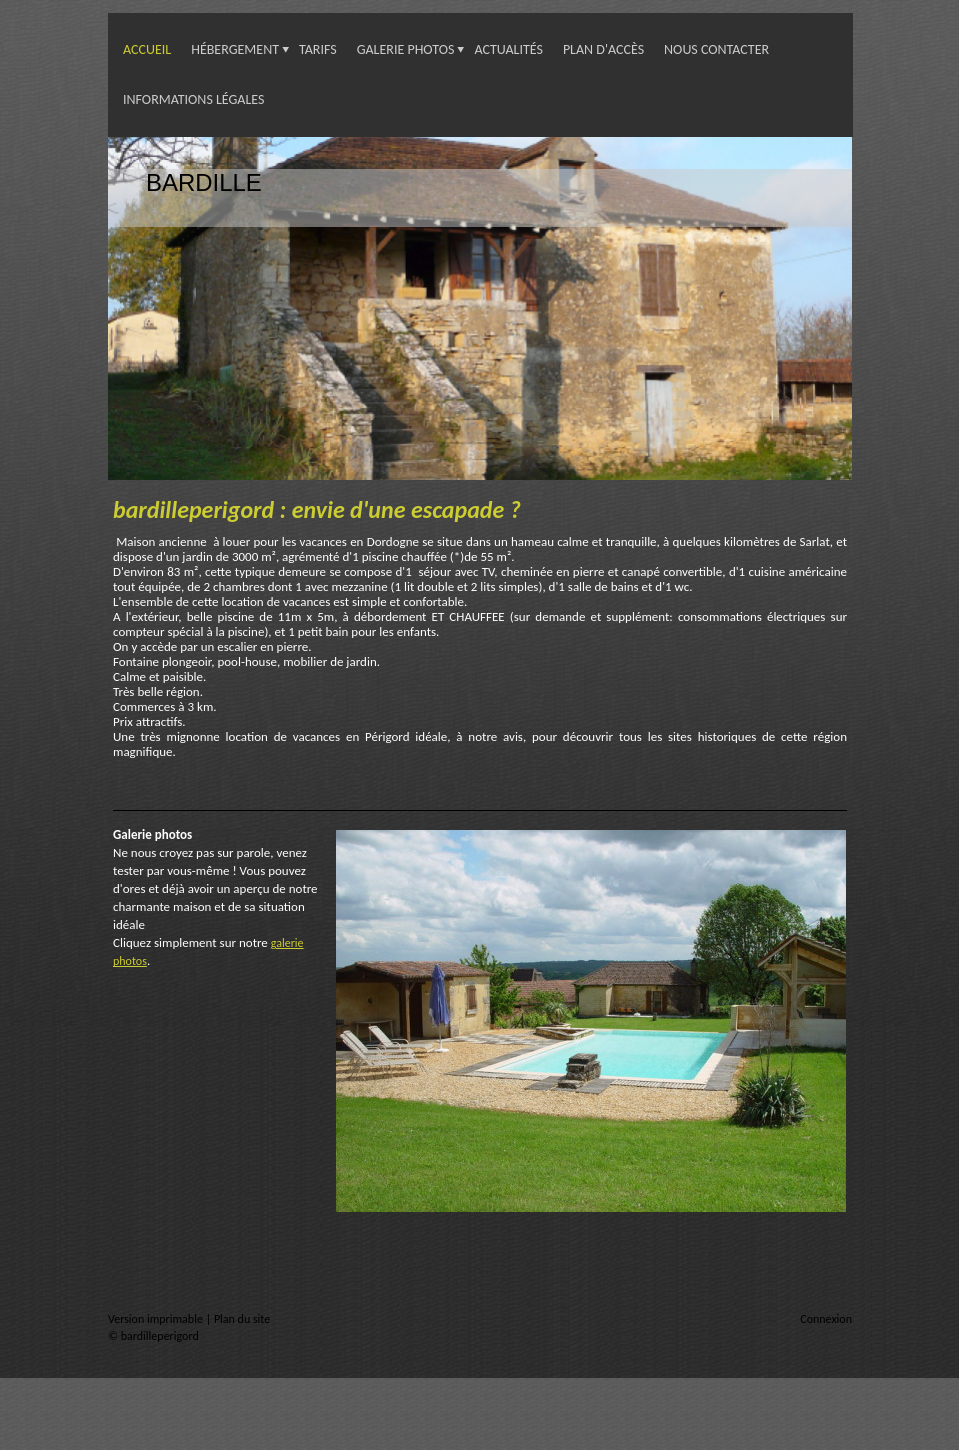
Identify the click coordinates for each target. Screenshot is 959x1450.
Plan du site (242, 1319)
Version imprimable (157, 1319)
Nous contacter (716, 49)
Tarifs (318, 49)
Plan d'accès (603, 49)
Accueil (147, 49)
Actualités (508, 49)
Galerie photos (406, 49)
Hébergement (235, 49)
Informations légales (193, 99)
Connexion (826, 1319)
